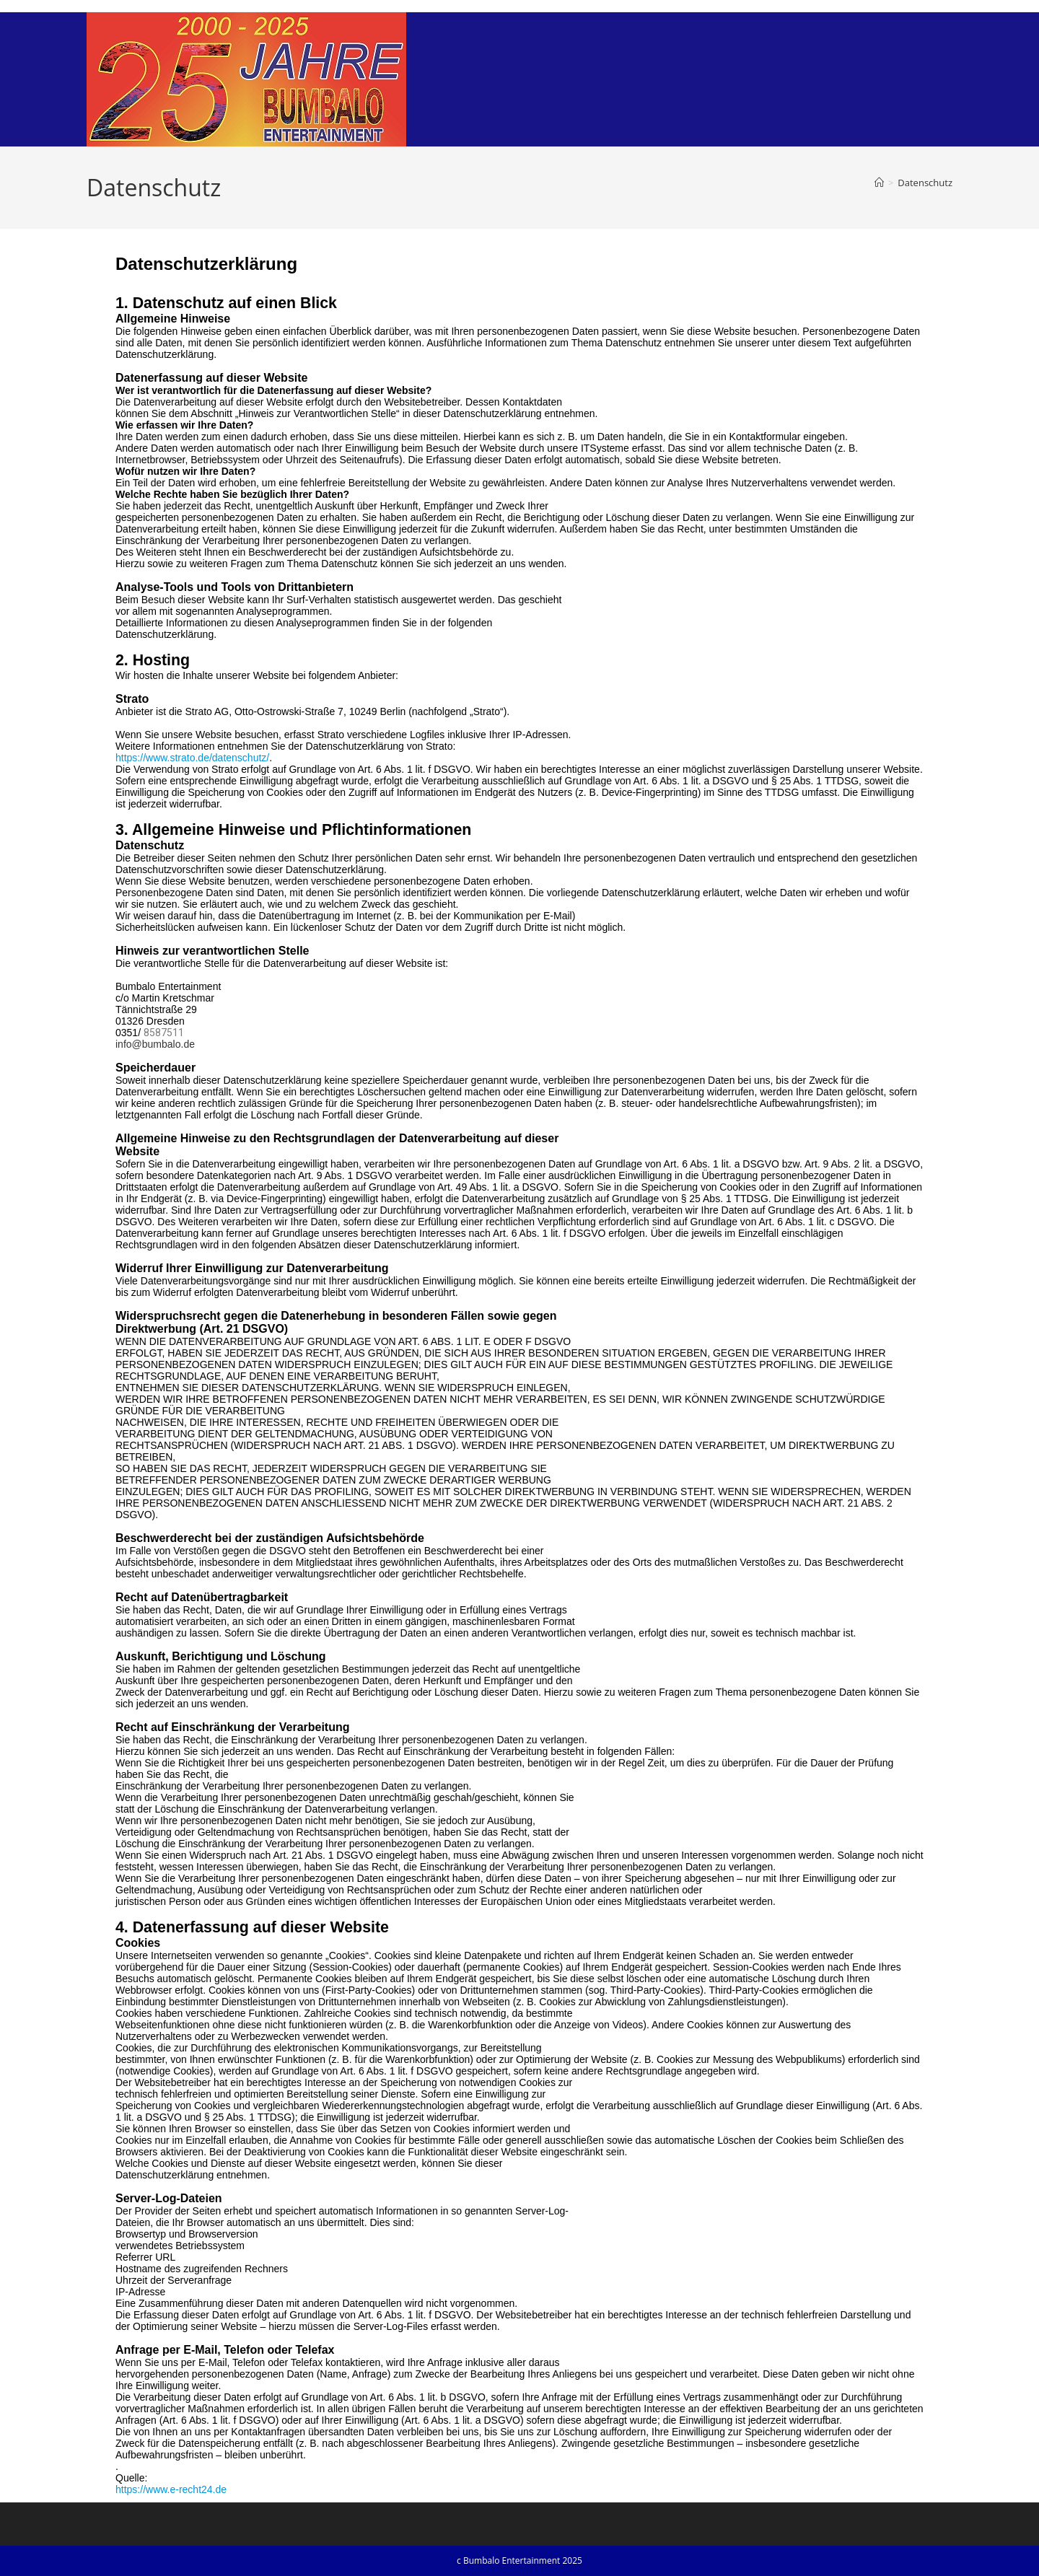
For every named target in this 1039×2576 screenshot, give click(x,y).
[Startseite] (879, 182)
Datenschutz (925, 182)
